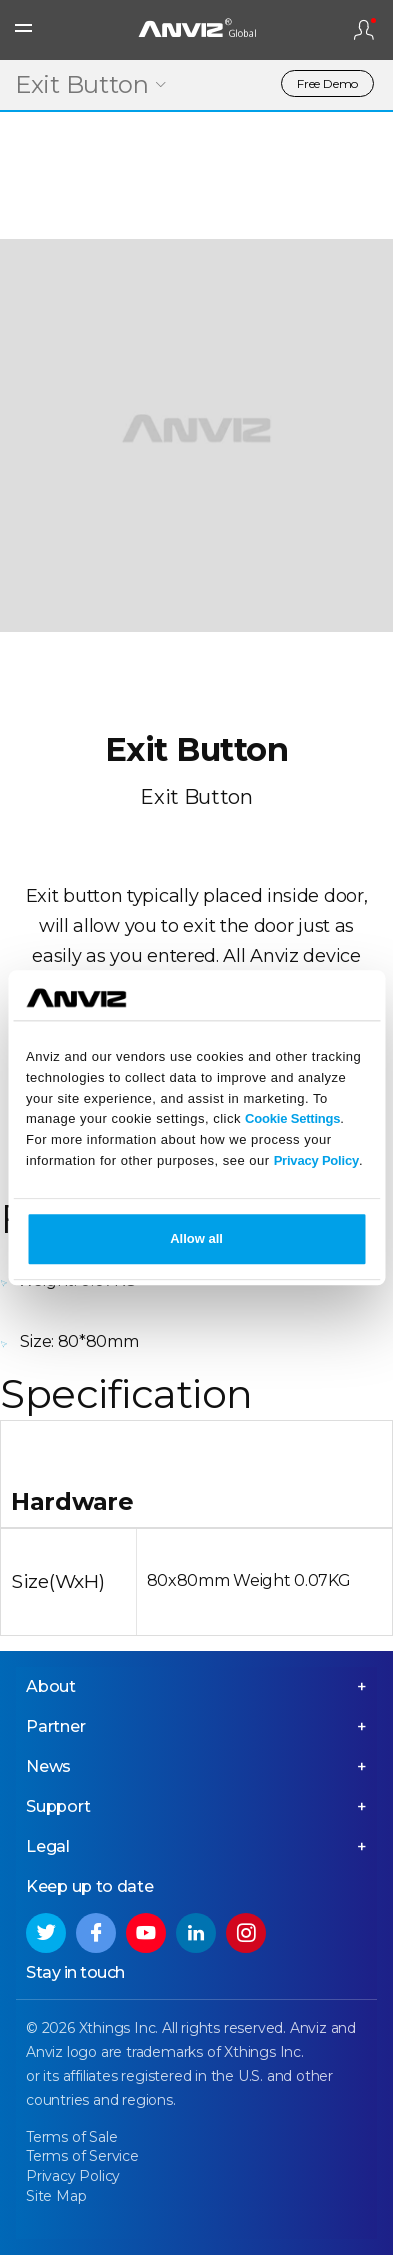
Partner (56, 1726)
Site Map (56, 2196)
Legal (48, 1846)
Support (58, 1806)
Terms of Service (82, 2156)
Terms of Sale (71, 2137)
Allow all (196, 1238)
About (51, 1686)
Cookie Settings (292, 1119)
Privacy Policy (316, 1160)
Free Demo (327, 83)
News (48, 1766)
